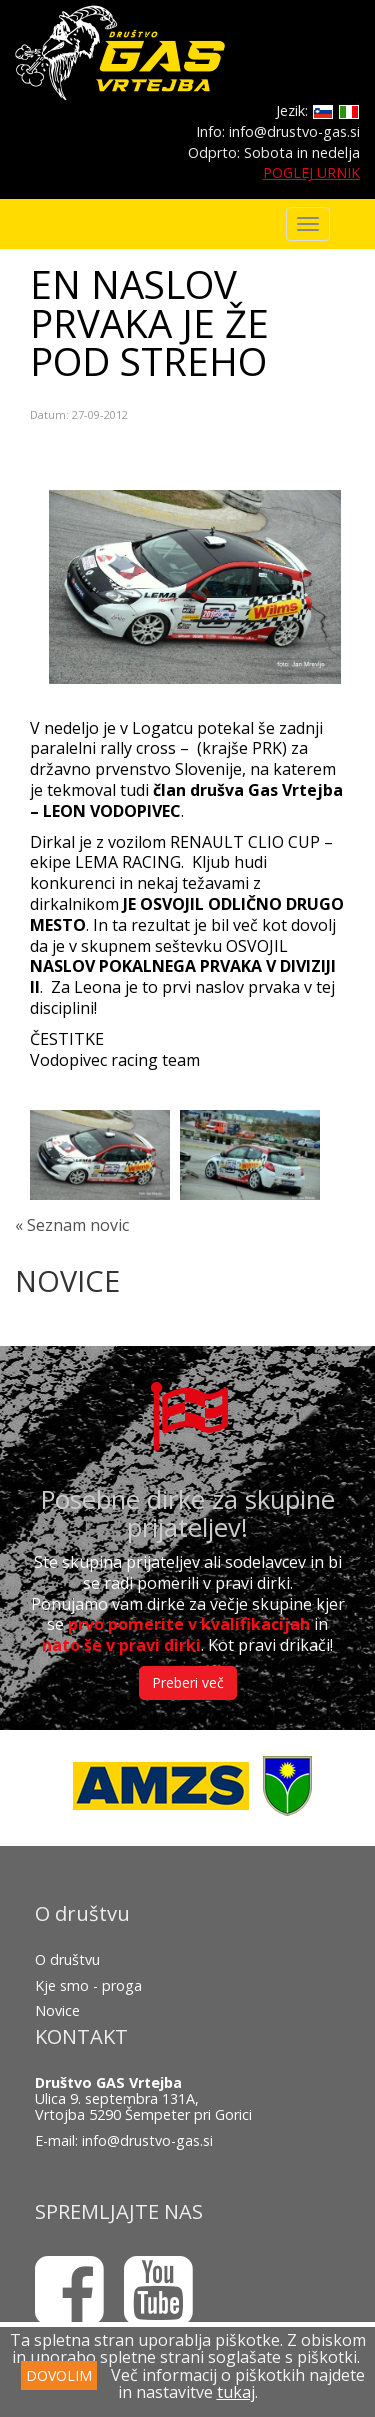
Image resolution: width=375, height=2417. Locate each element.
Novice (57, 2010)
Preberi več (188, 1682)
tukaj (236, 2392)
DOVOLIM (59, 2375)
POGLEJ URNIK (311, 172)
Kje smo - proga (88, 1985)
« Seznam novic (72, 1225)
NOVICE (67, 1280)
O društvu (67, 1959)
